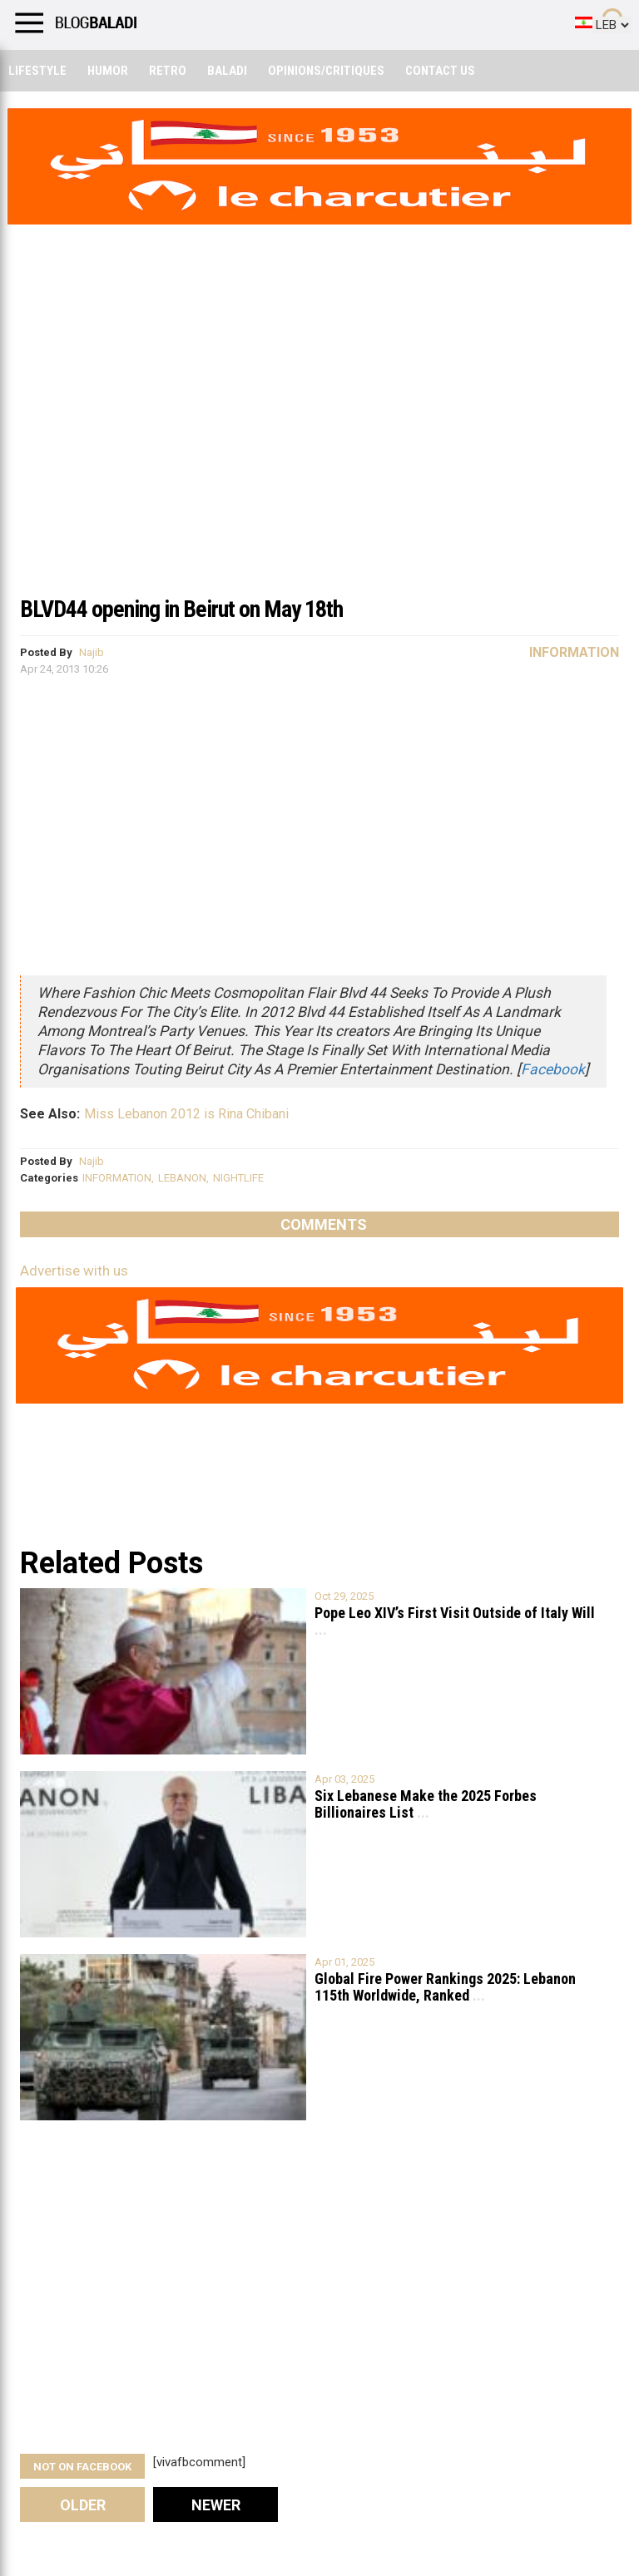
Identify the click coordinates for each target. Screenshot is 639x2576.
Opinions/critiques (326, 70)
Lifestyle (37, 70)
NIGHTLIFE (238, 1178)
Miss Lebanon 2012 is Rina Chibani (186, 1114)
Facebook (553, 1069)
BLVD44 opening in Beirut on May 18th (181, 609)
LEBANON (182, 1178)
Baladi (227, 70)
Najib (91, 652)
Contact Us (440, 70)
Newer (215, 2505)
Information (574, 652)
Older (83, 2505)
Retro (167, 70)
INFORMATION (116, 1178)
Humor (107, 70)
